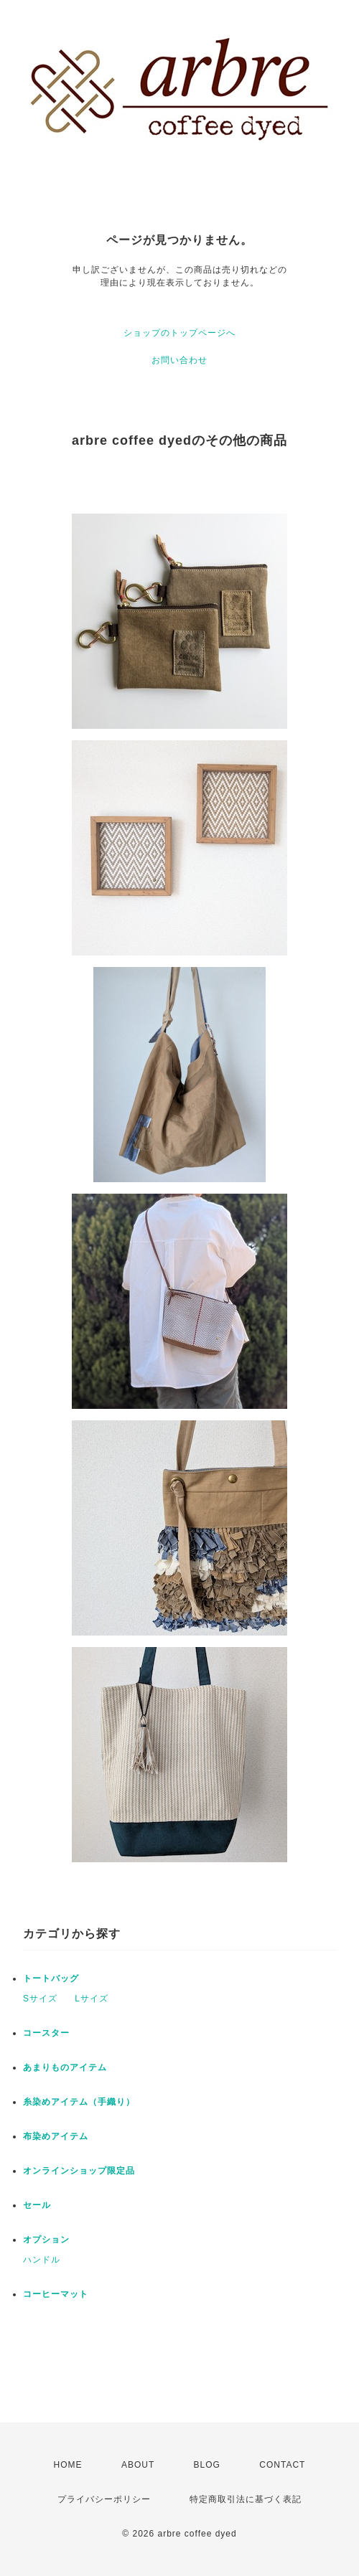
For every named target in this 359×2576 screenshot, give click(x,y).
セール (37, 2205)
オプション (46, 2240)
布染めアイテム (55, 2136)
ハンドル (41, 2260)
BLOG (207, 2465)
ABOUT (137, 2465)
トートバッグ (51, 1978)
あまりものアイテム (65, 2067)
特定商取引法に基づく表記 (246, 2499)
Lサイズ (91, 1999)
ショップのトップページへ (179, 333)
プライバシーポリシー (104, 2499)
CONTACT (282, 2465)
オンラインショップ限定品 (79, 2171)
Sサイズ (40, 1999)
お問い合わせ (179, 360)
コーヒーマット (55, 2294)
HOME (68, 2465)
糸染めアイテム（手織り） (79, 2102)
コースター (46, 2033)
